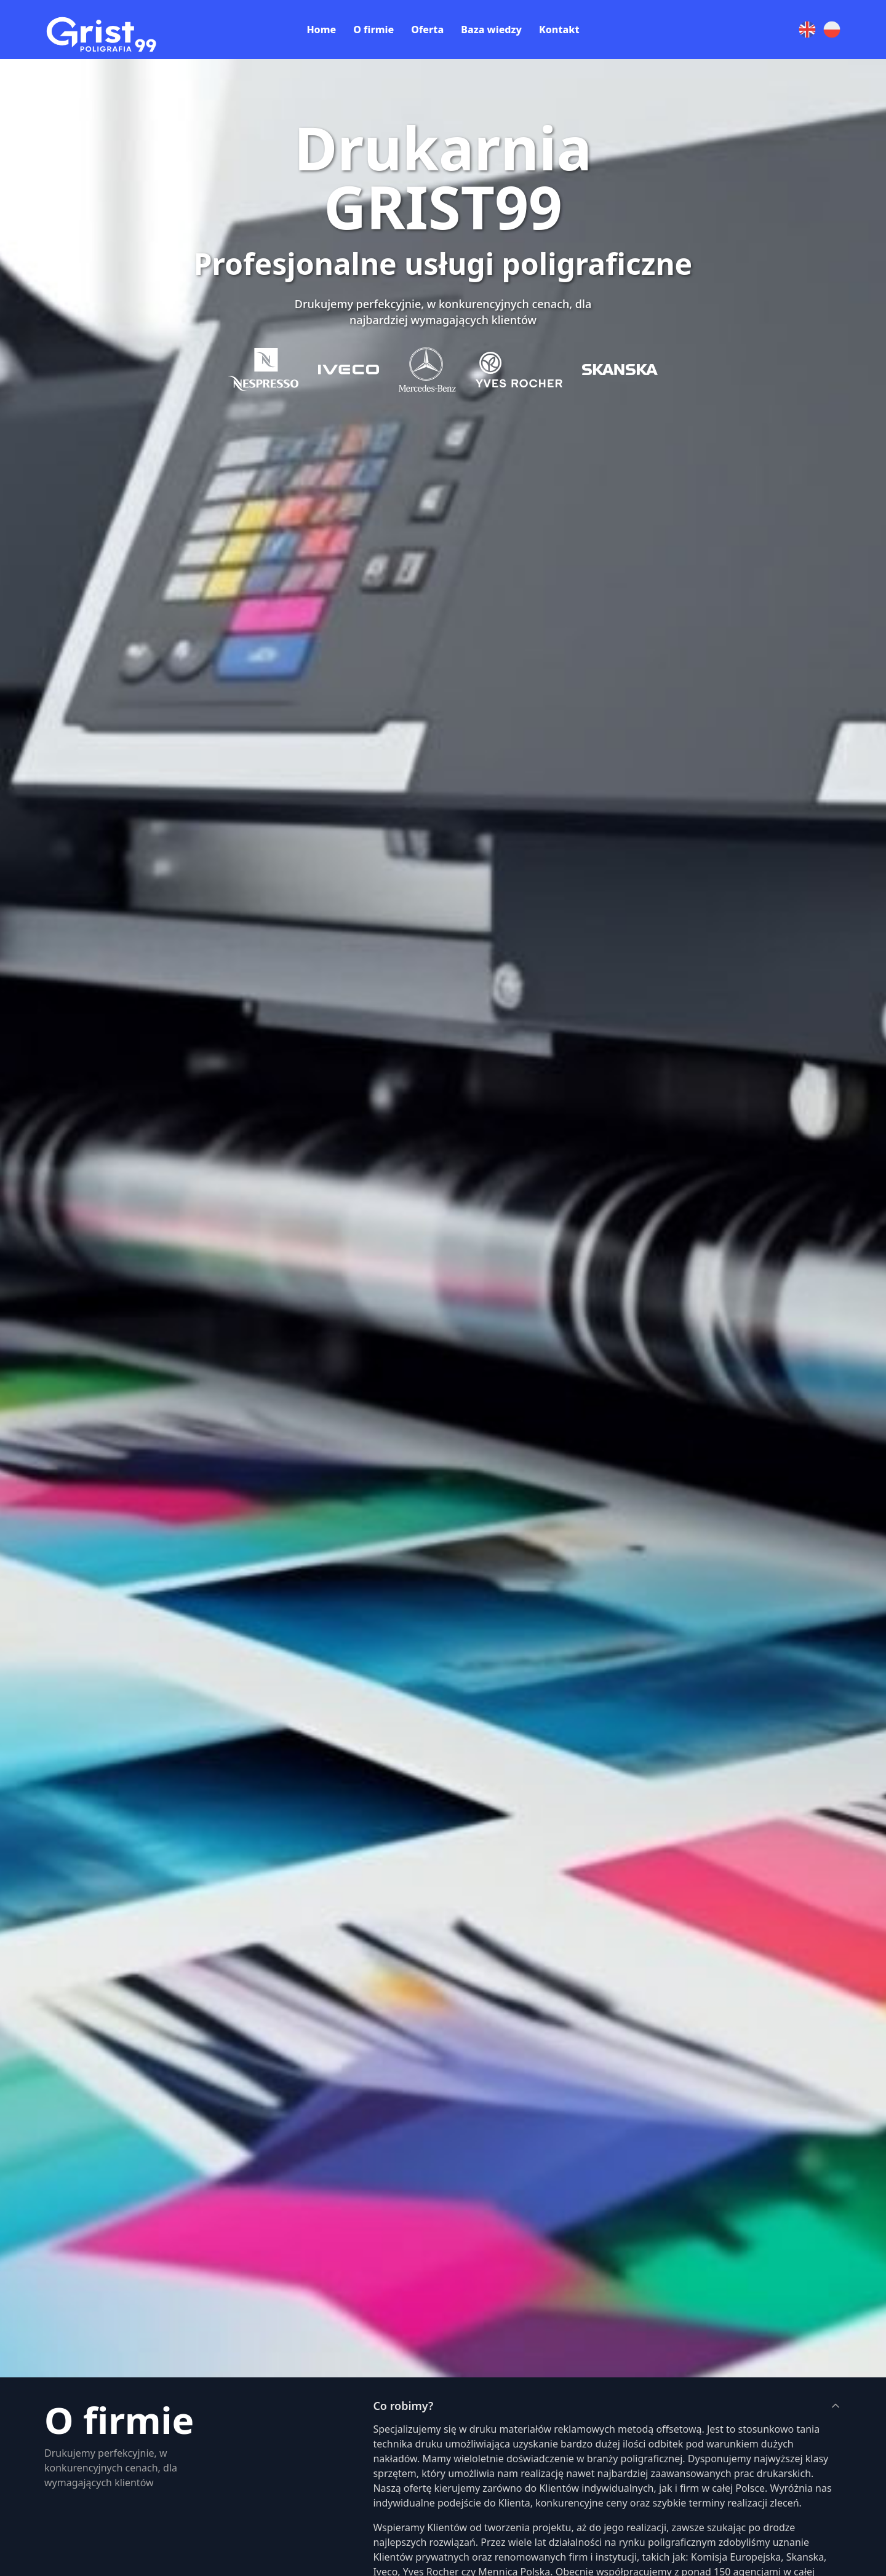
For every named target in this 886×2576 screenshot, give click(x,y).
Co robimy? (607, 2405)
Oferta (427, 29)
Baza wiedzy (491, 29)
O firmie (373, 29)
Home (321, 29)
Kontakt (559, 29)
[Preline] (110, 27)
